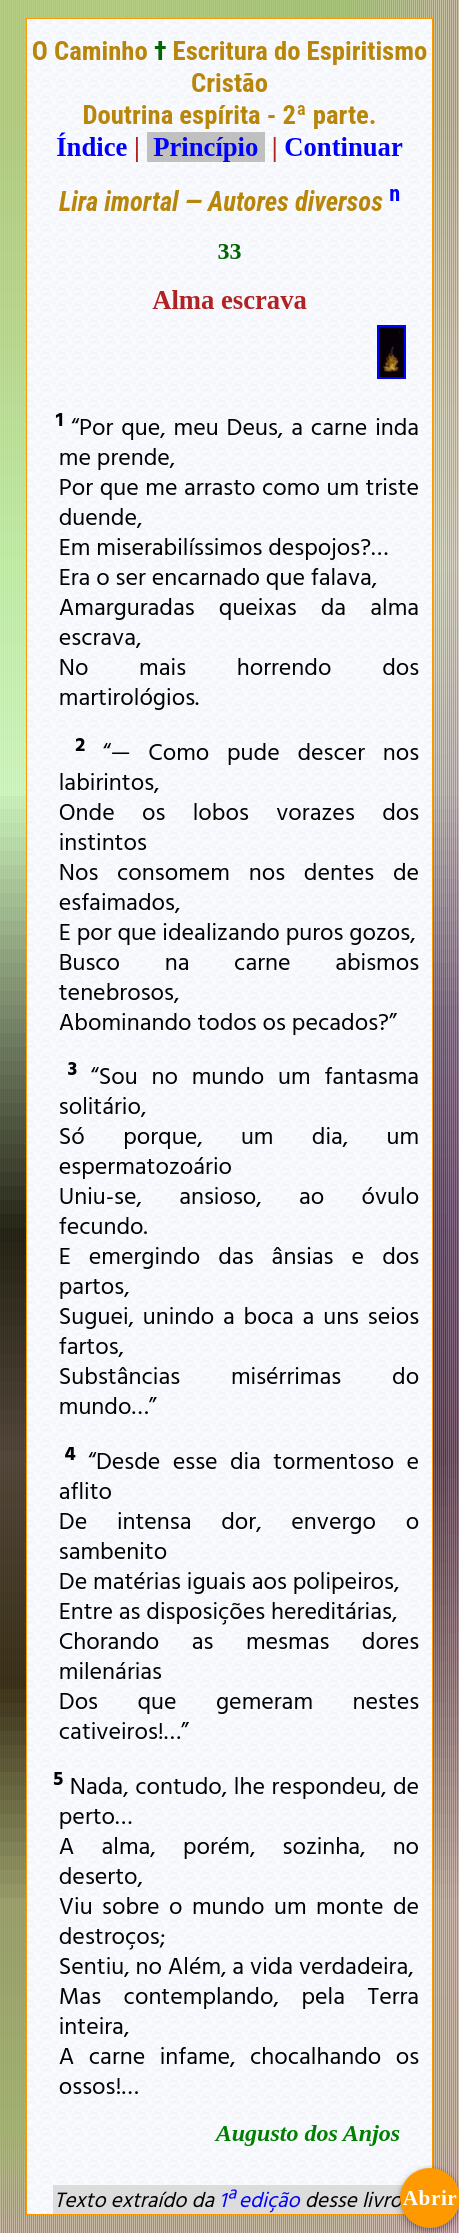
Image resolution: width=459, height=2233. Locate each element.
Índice (91, 147)
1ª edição (259, 2199)
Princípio (206, 147)
